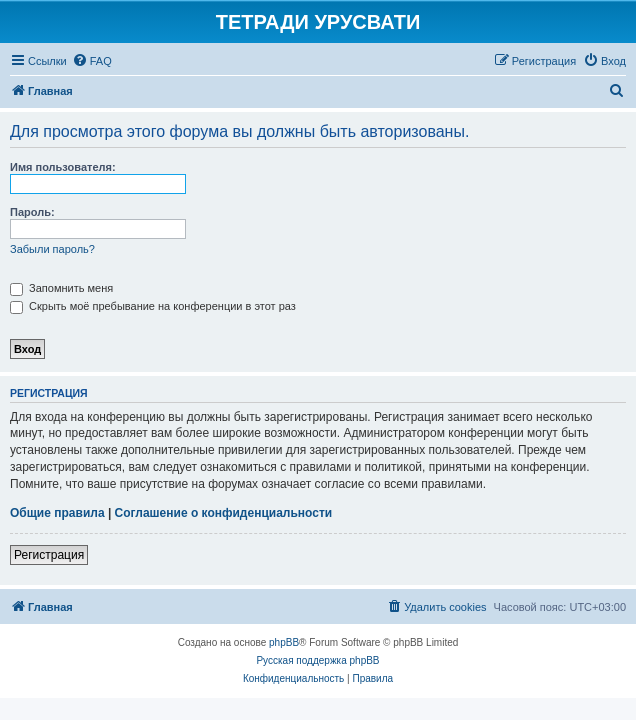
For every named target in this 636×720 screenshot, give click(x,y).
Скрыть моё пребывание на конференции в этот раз (153, 306)
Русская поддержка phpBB (317, 660)
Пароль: (32, 212)
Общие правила (57, 513)
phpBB (284, 642)
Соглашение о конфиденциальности (224, 513)
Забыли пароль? (52, 249)
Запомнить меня (61, 288)
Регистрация (49, 555)
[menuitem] (92, 61)
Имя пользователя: (63, 167)
